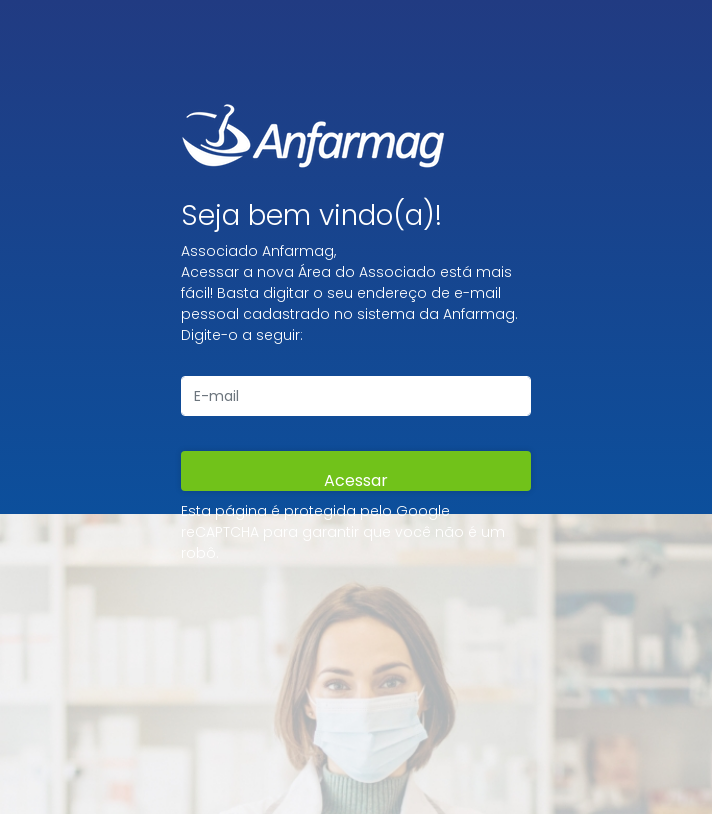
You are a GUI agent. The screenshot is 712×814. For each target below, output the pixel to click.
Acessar (356, 480)
